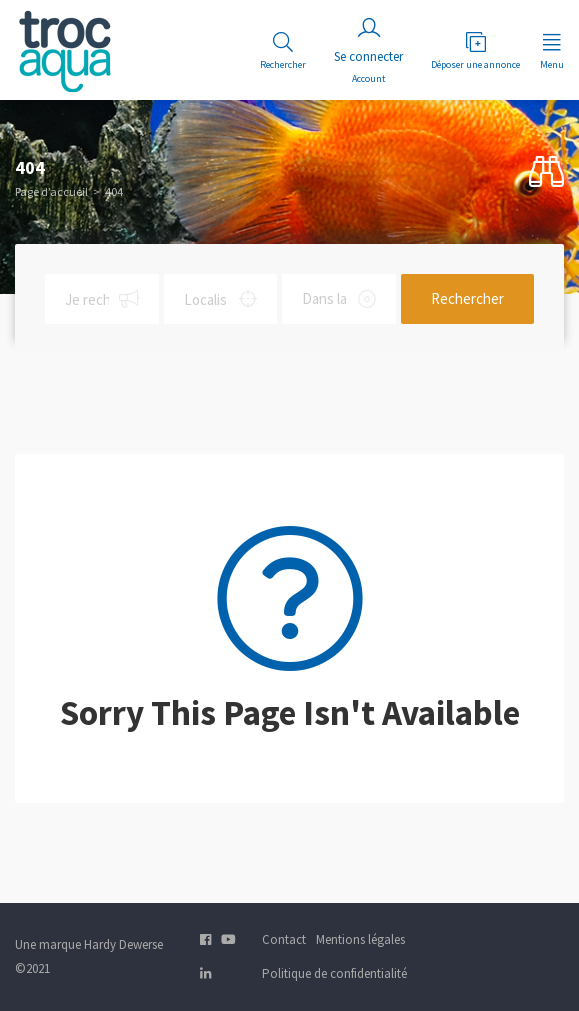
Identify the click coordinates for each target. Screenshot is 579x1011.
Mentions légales (360, 939)
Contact (284, 939)
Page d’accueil (51, 191)
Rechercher (467, 298)
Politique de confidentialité (334, 973)
